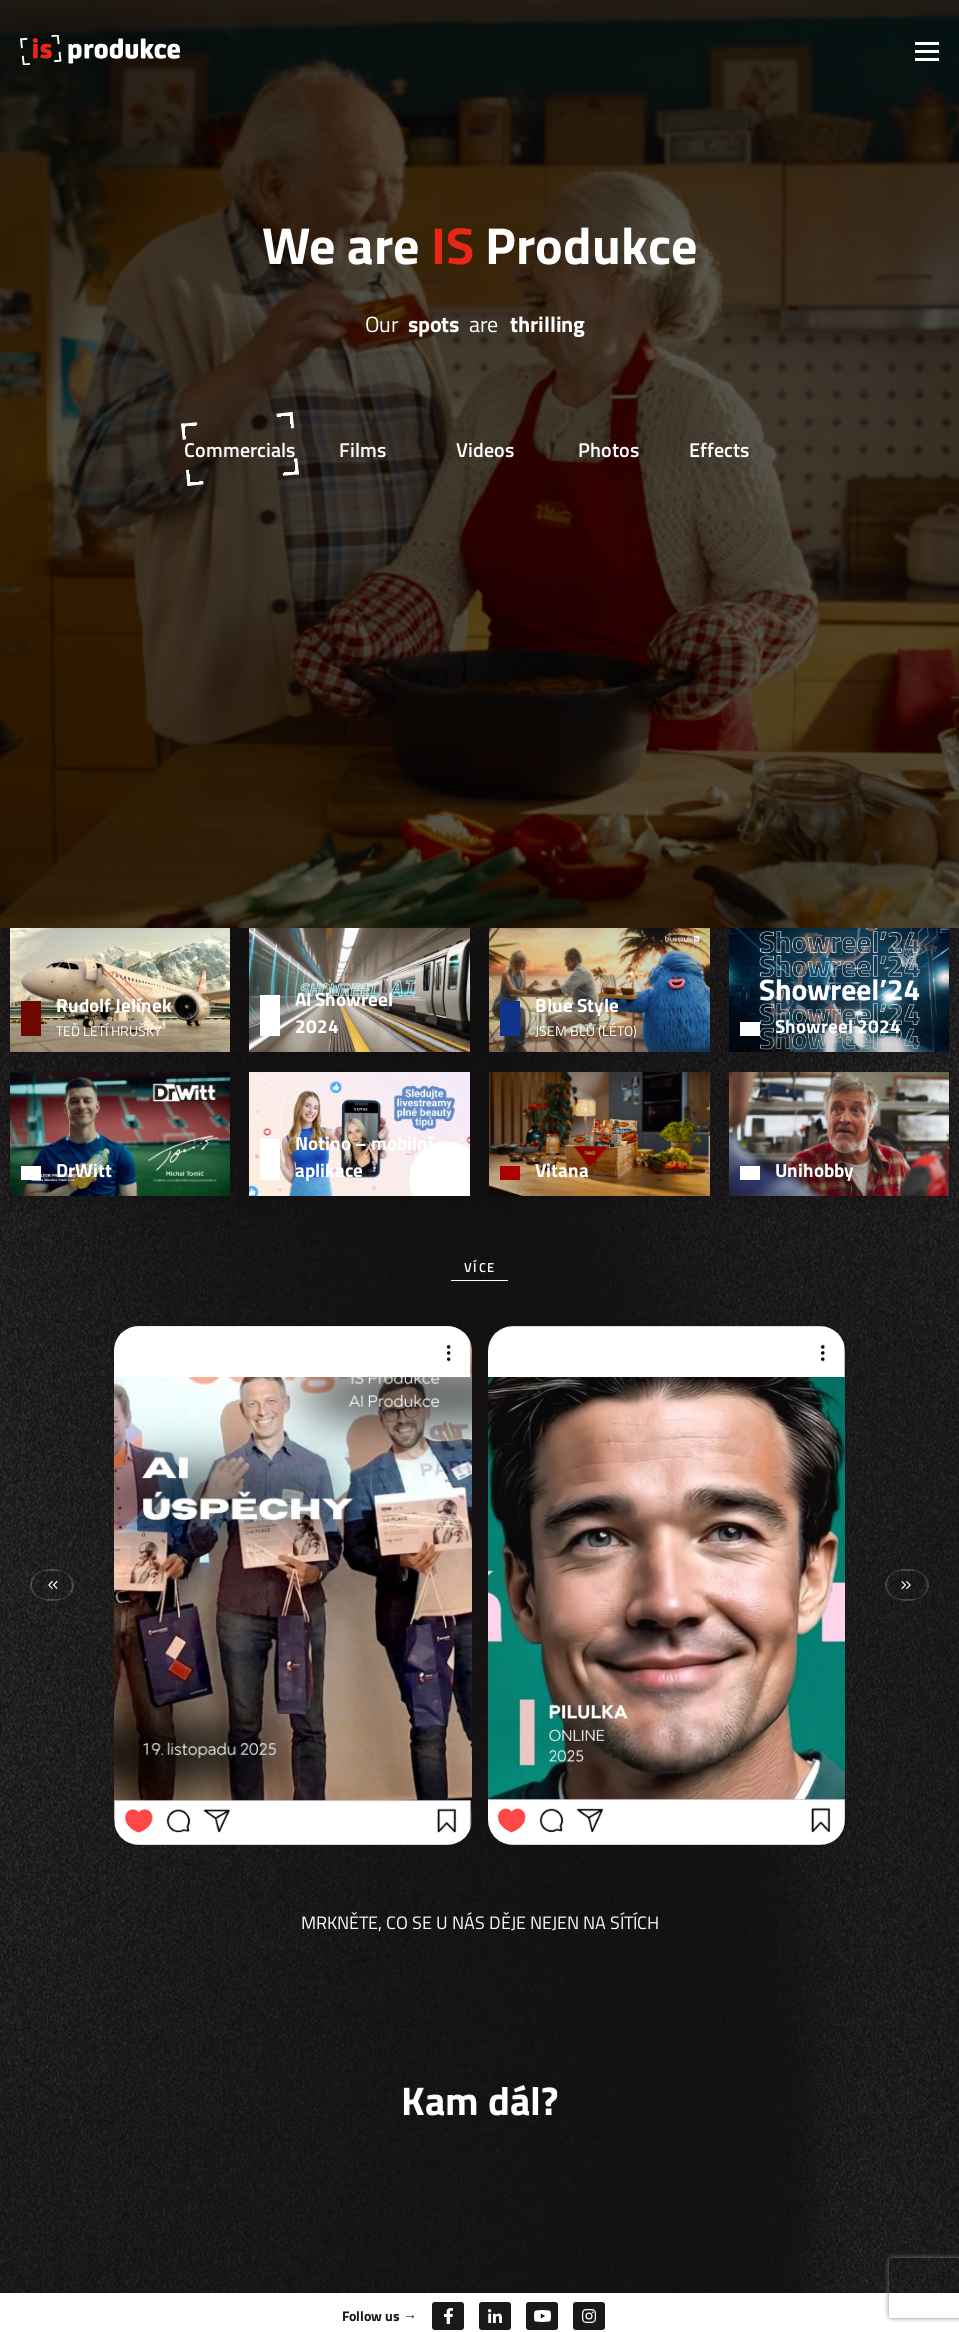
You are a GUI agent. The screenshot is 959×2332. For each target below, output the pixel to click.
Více (479, 1267)
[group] (293, 1585)
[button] (907, 1585)
